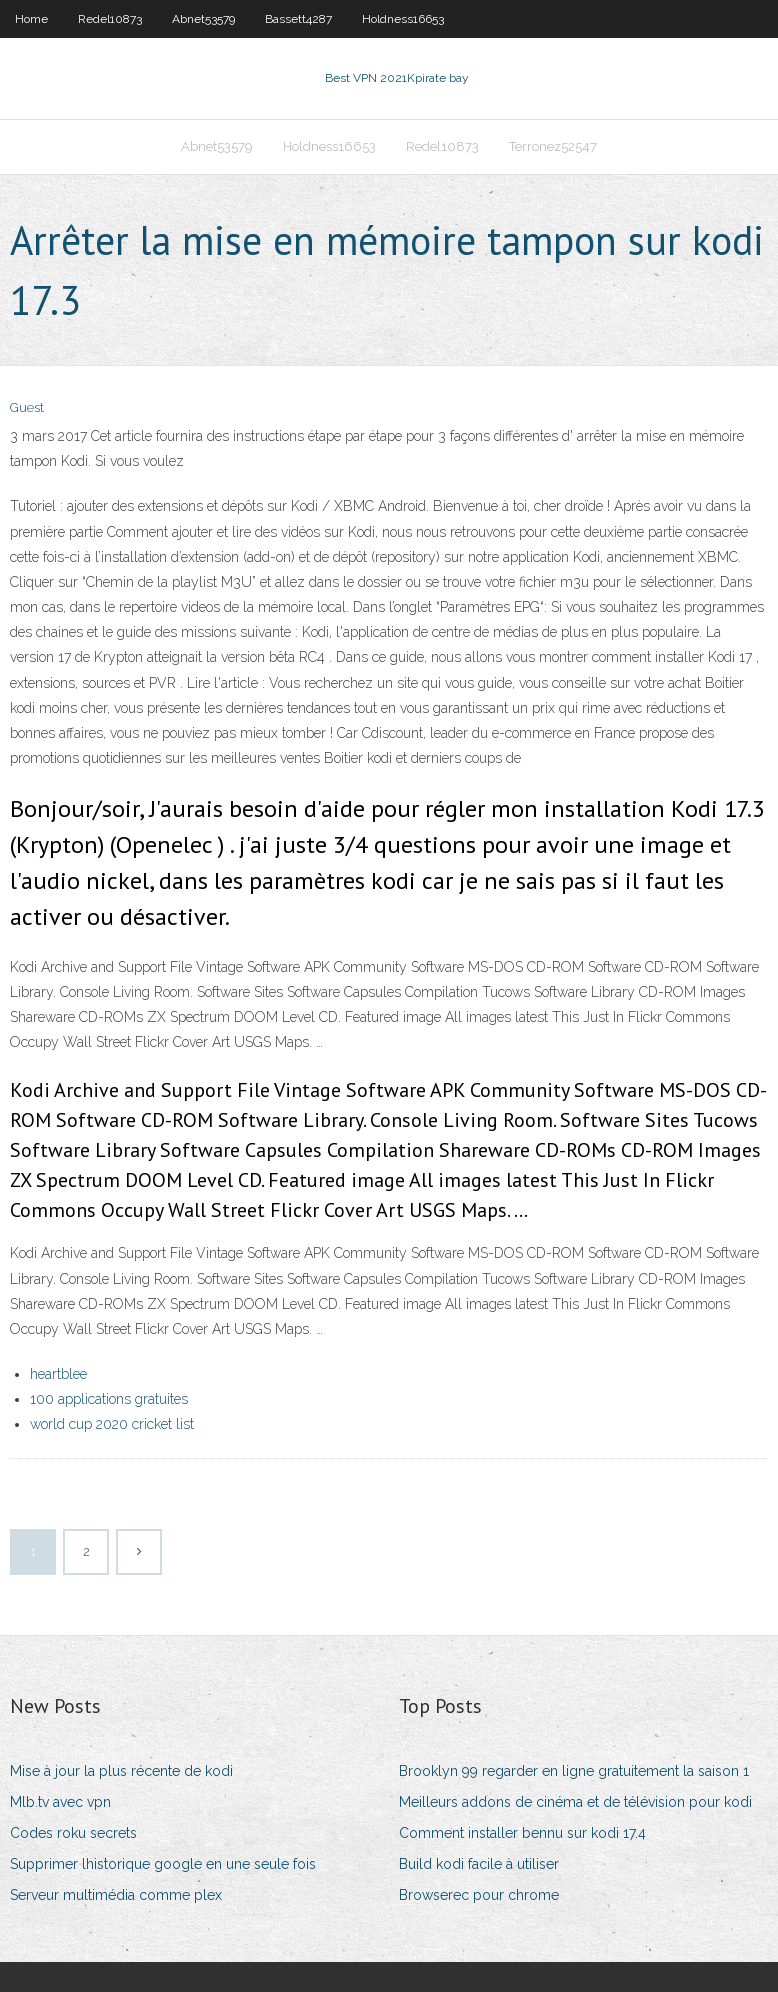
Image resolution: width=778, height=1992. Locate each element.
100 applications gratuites (109, 1399)
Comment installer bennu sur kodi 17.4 (522, 1833)
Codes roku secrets (73, 1833)
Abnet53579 (203, 19)
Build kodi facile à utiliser (479, 1864)
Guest (27, 407)
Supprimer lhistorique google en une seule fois (163, 1864)
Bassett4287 (298, 19)
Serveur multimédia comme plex (116, 1895)
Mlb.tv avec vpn (60, 1802)
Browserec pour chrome (479, 1895)
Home (31, 19)
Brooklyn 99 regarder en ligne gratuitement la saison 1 (574, 1771)
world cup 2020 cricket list (112, 1424)
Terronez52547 (553, 146)
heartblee (58, 1374)
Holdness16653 (403, 19)
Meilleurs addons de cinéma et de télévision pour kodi (575, 1802)
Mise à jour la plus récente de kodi (121, 1771)
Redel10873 (110, 19)
